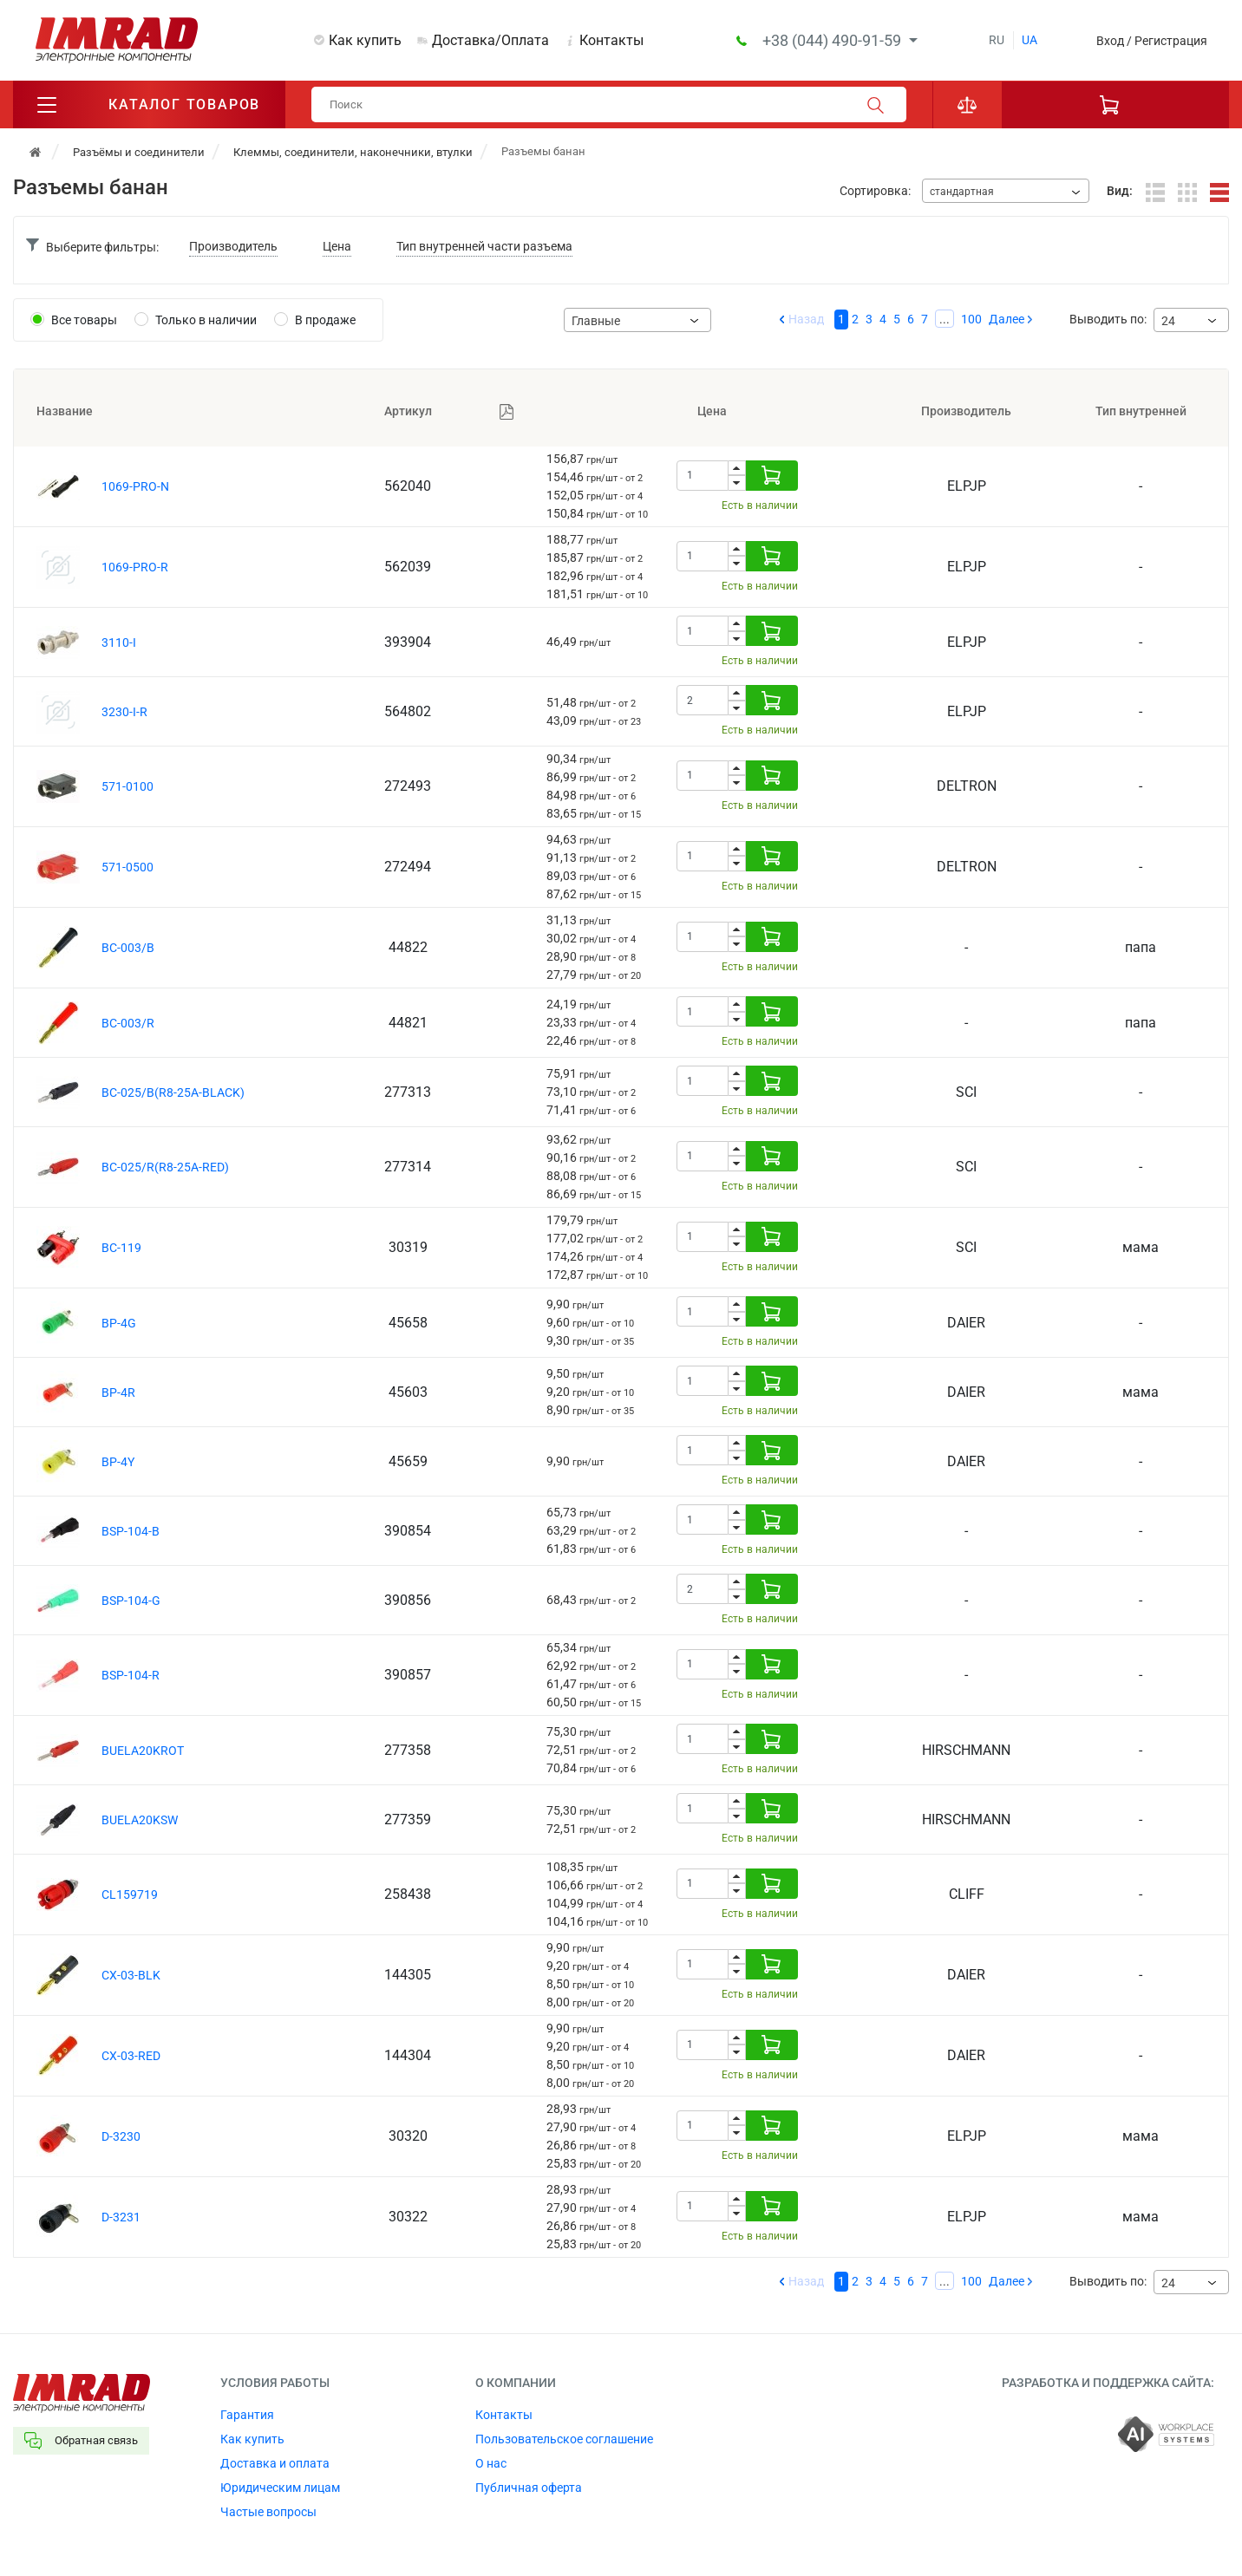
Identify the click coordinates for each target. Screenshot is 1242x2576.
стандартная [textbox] (962, 192)
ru (996, 40)
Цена (337, 246)
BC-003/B (127, 948)
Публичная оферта (528, 2487)
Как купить (365, 40)
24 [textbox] (1168, 321)
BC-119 (121, 1248)
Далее (1006, 319)
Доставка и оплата (275, 2463)
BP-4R (118, 1392)
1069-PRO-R (134, 567)
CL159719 (129, 1894)
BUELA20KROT (142, 1751)
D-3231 (121, 2217)
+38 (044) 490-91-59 (833, 40)
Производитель (233, 246)
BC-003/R (127, 1023)
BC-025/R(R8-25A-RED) (165, 1167)
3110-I (118, 642)
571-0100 (127, 786)
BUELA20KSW (139, 1820)
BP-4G (118, 1323)
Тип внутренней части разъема (484, 246)
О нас (491, 2463)
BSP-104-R (130, 1675)
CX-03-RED (130, 2056)
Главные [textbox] (596, 321)
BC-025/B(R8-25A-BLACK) (173, 1092)
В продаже (325, 320)
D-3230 (121, 2136)
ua (1029, 40)
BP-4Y (117, 1462)
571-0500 (127, 867)
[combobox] (1005, 191)
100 (971, 319)
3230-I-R (124, 712)
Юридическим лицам (280, 2487)
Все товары (84, 320)
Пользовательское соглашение (564, 2439)
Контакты (611, 40)
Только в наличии (206, 320)
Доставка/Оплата (490, 40)
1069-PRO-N (135, 486)
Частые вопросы (268, 2512)
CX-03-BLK (130, 1975)
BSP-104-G (130, 1601)
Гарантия (247, 2415)
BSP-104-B (130, 1531)
